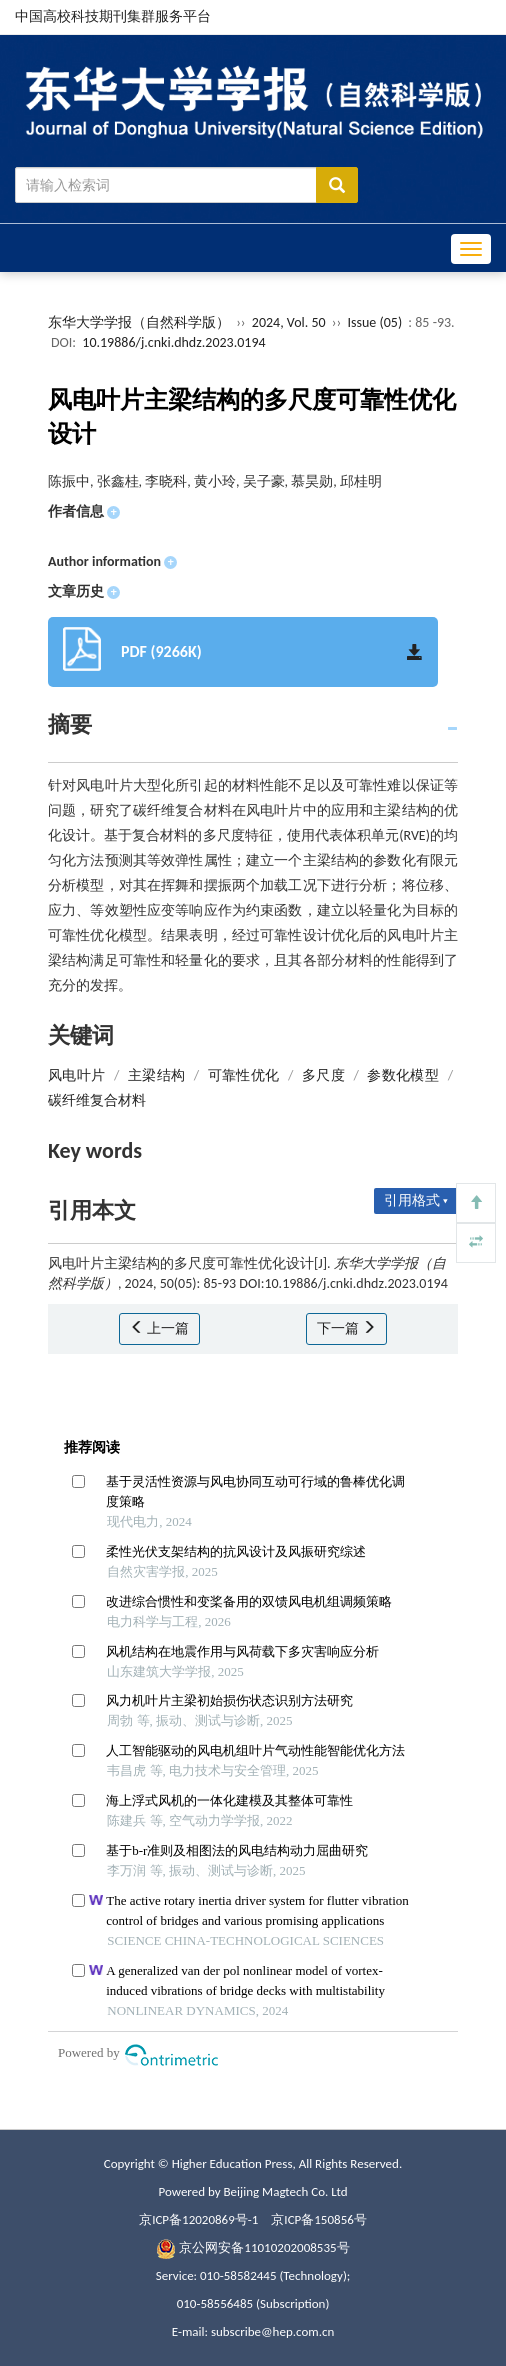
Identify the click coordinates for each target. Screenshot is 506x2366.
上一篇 (159, 1328)
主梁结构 (156, 1075)
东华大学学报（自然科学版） (139, 322)
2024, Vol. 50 (290, 322)
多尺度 (323, 1075)
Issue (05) (375, 322)
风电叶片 (76, 1075)
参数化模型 (403, 1075)
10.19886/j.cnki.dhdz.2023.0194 (173, 342)
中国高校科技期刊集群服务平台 (113, 16)
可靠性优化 (244, 1075)
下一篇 (346, 1328)
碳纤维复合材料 (97, 1100)
